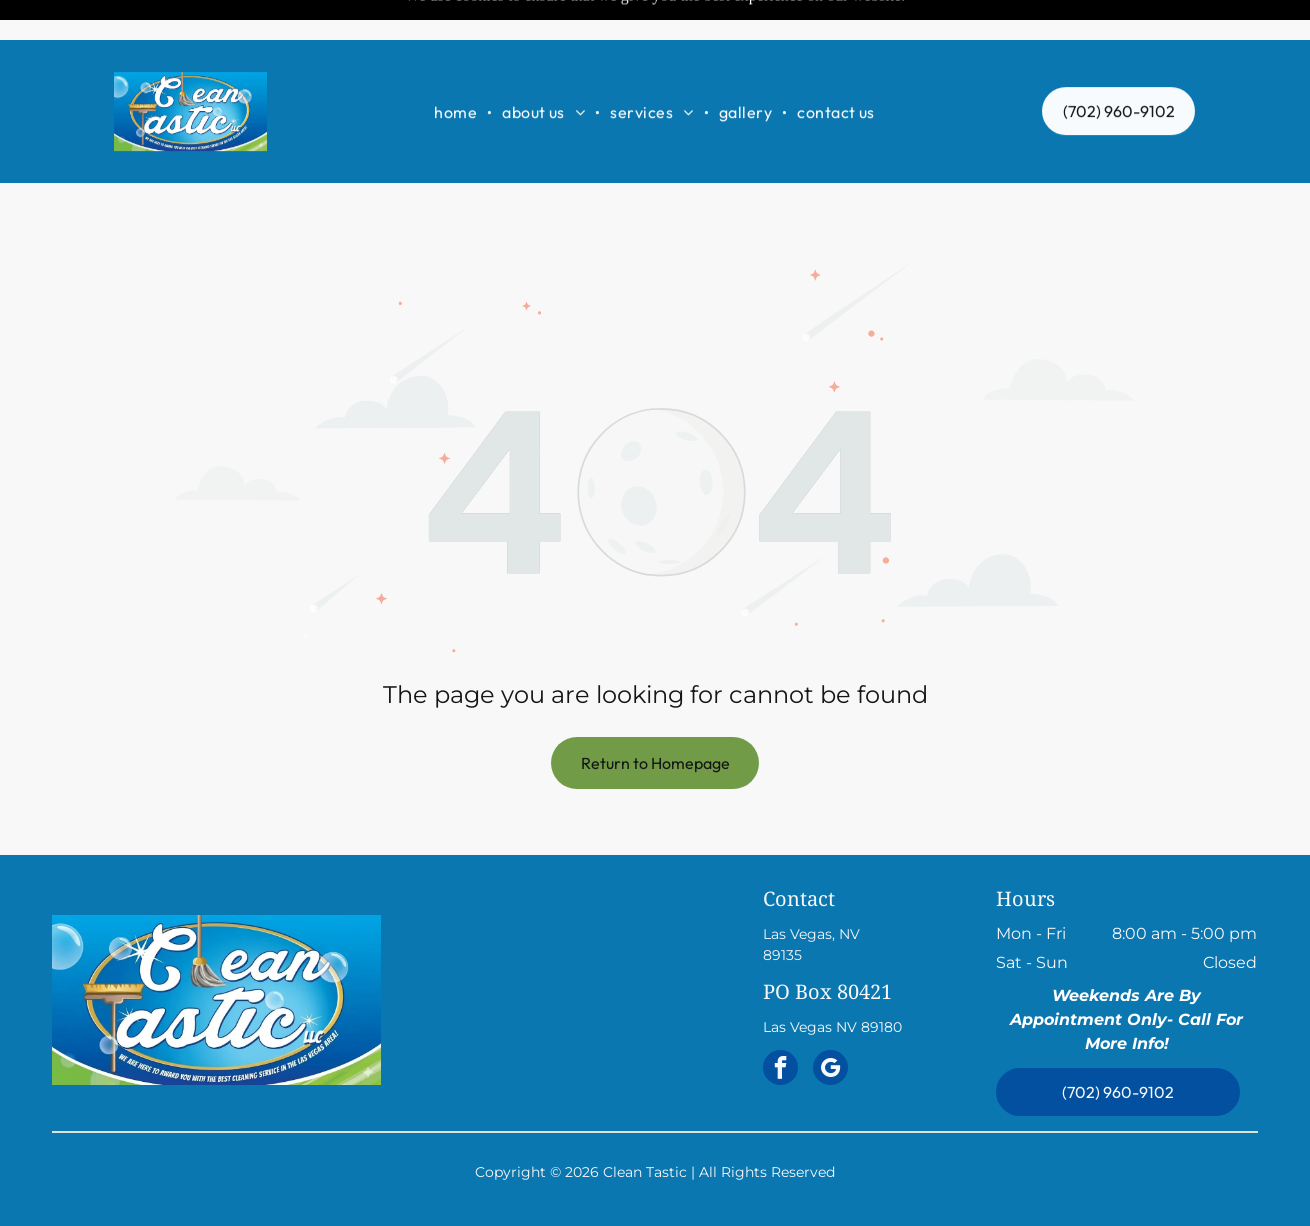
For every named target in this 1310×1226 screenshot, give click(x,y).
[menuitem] (458, 71)
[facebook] (780, 1020)
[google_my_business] (830, 1020)
